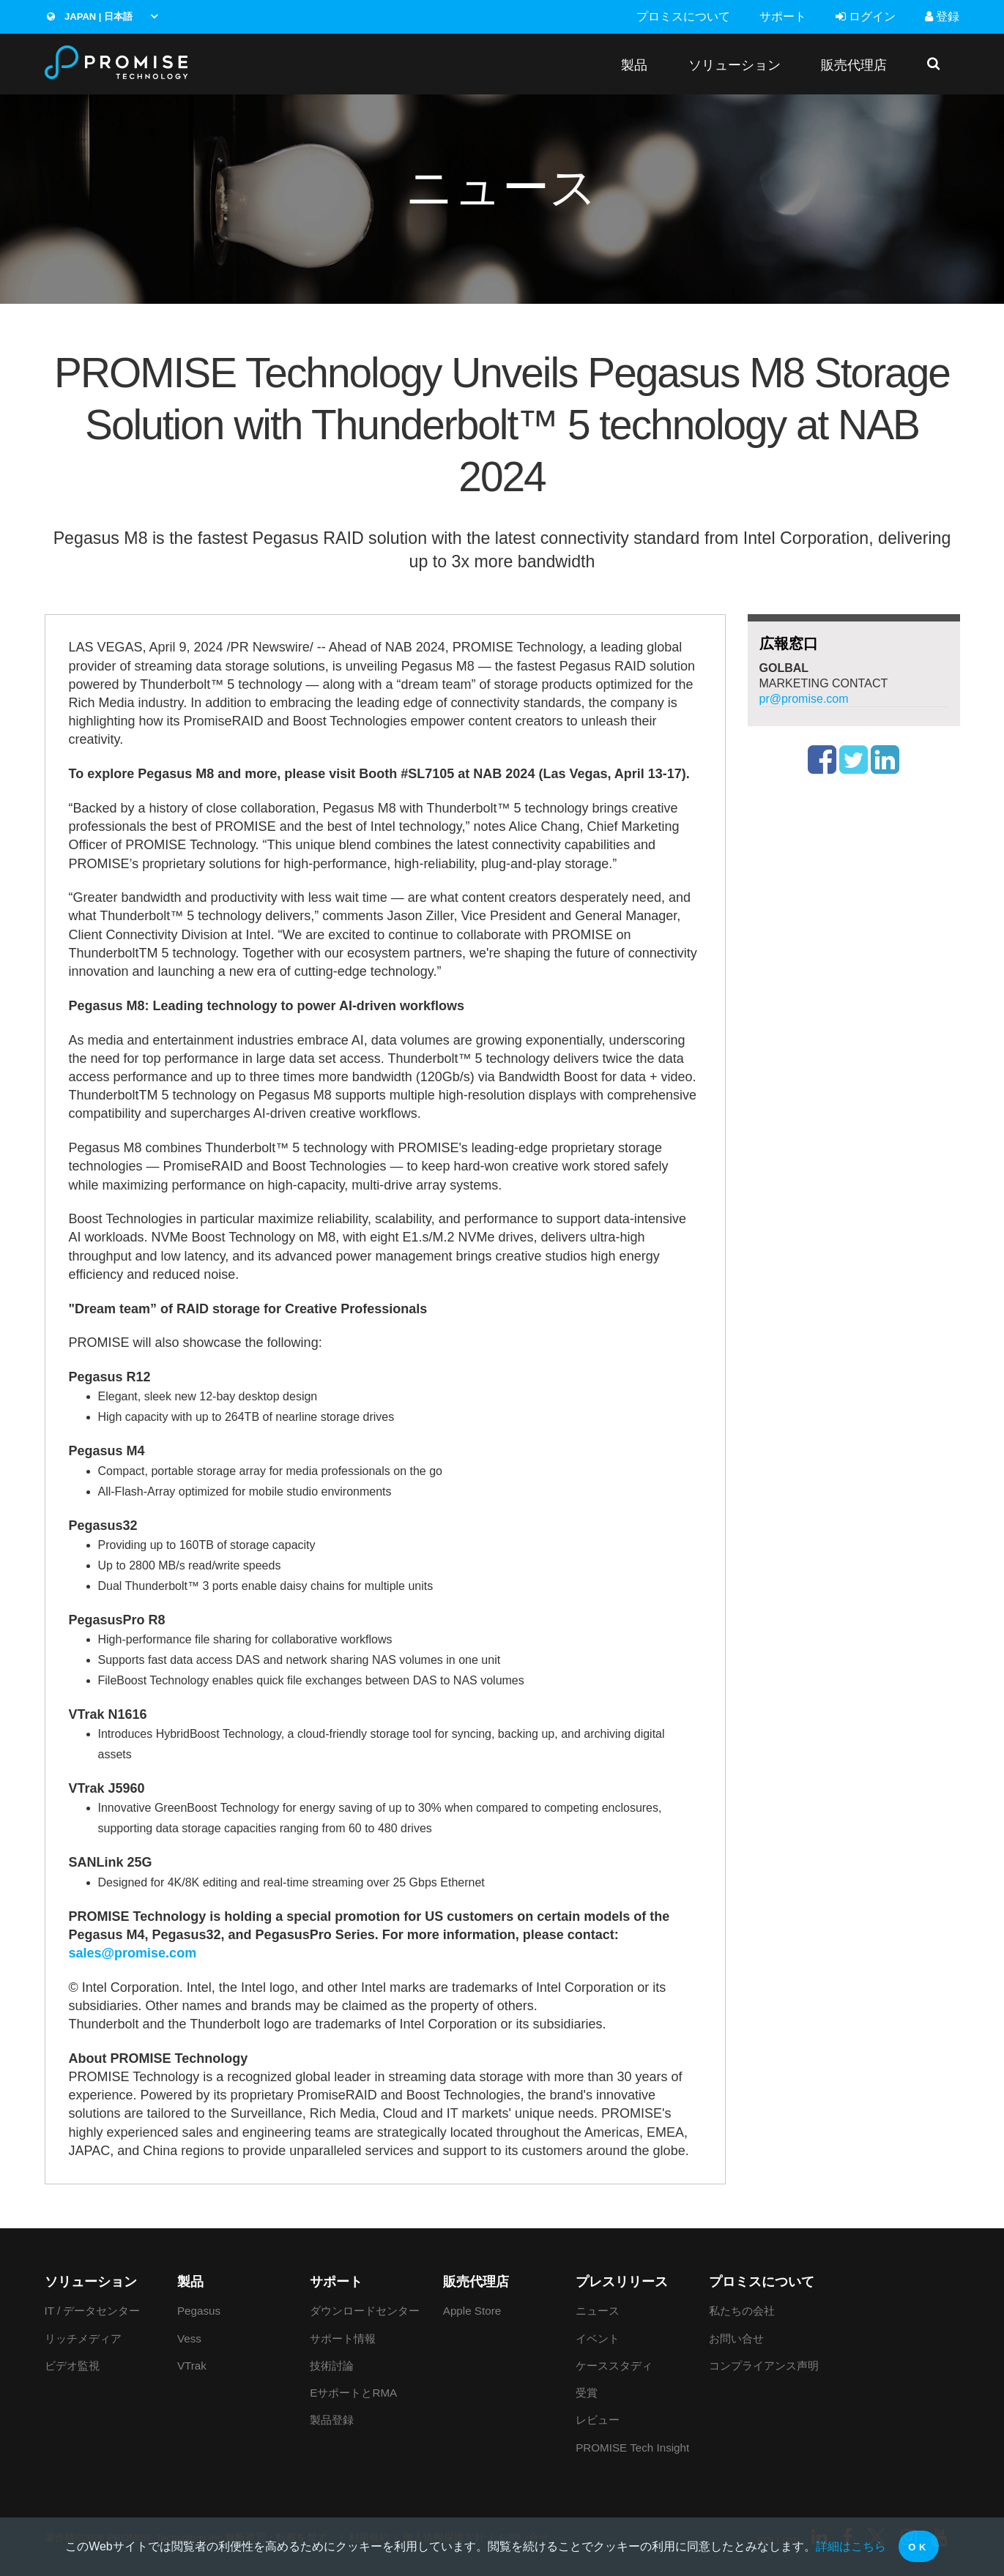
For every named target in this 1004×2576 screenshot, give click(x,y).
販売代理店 (854, 64)
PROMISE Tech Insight (632, 2447)
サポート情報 (343, 2338)
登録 (942, 16)
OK (918, 2547)
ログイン (866, 16)
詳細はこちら (851, 2546)
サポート (782, 16)
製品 (634, 64)
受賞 (587, 2392)
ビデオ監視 (72, 2365)
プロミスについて (683, 16)
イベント (598, 2338)
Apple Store (472, 2310)
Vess (189, 2338)
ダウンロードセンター (365, 2310)
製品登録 (332, 2419)
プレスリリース (622, 2281)
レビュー (598, 2419)
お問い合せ (736, 2338)
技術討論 (332, 2365)
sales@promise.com (133, 1953)
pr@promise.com (804, 698)
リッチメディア (83, 2338)
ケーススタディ (614, 2365)
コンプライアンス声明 (764, 2365)
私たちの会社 (742, 2310)
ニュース (598, 2310)
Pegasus (198, 2310)
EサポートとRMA (353, 2392)
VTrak (192, 2365)
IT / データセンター (93, 2310)
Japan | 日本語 (90, 16)
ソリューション (734, 64)
